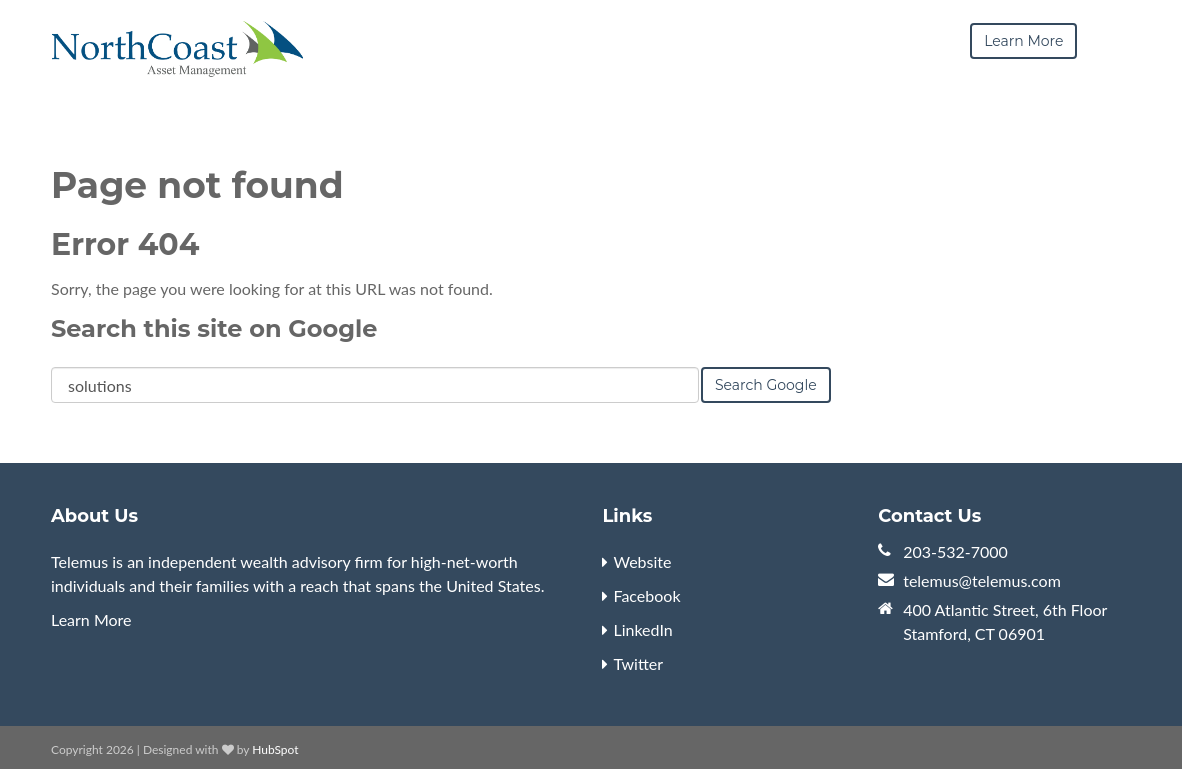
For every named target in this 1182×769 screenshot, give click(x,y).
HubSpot (275, 749)
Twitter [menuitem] (638, 663)
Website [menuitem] (642, 561)
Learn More (91, 619)
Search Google (766, 385)
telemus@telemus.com (982, 580)
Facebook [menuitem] (646, 595)
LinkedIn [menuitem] (642, 629)
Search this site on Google (214, 328)
